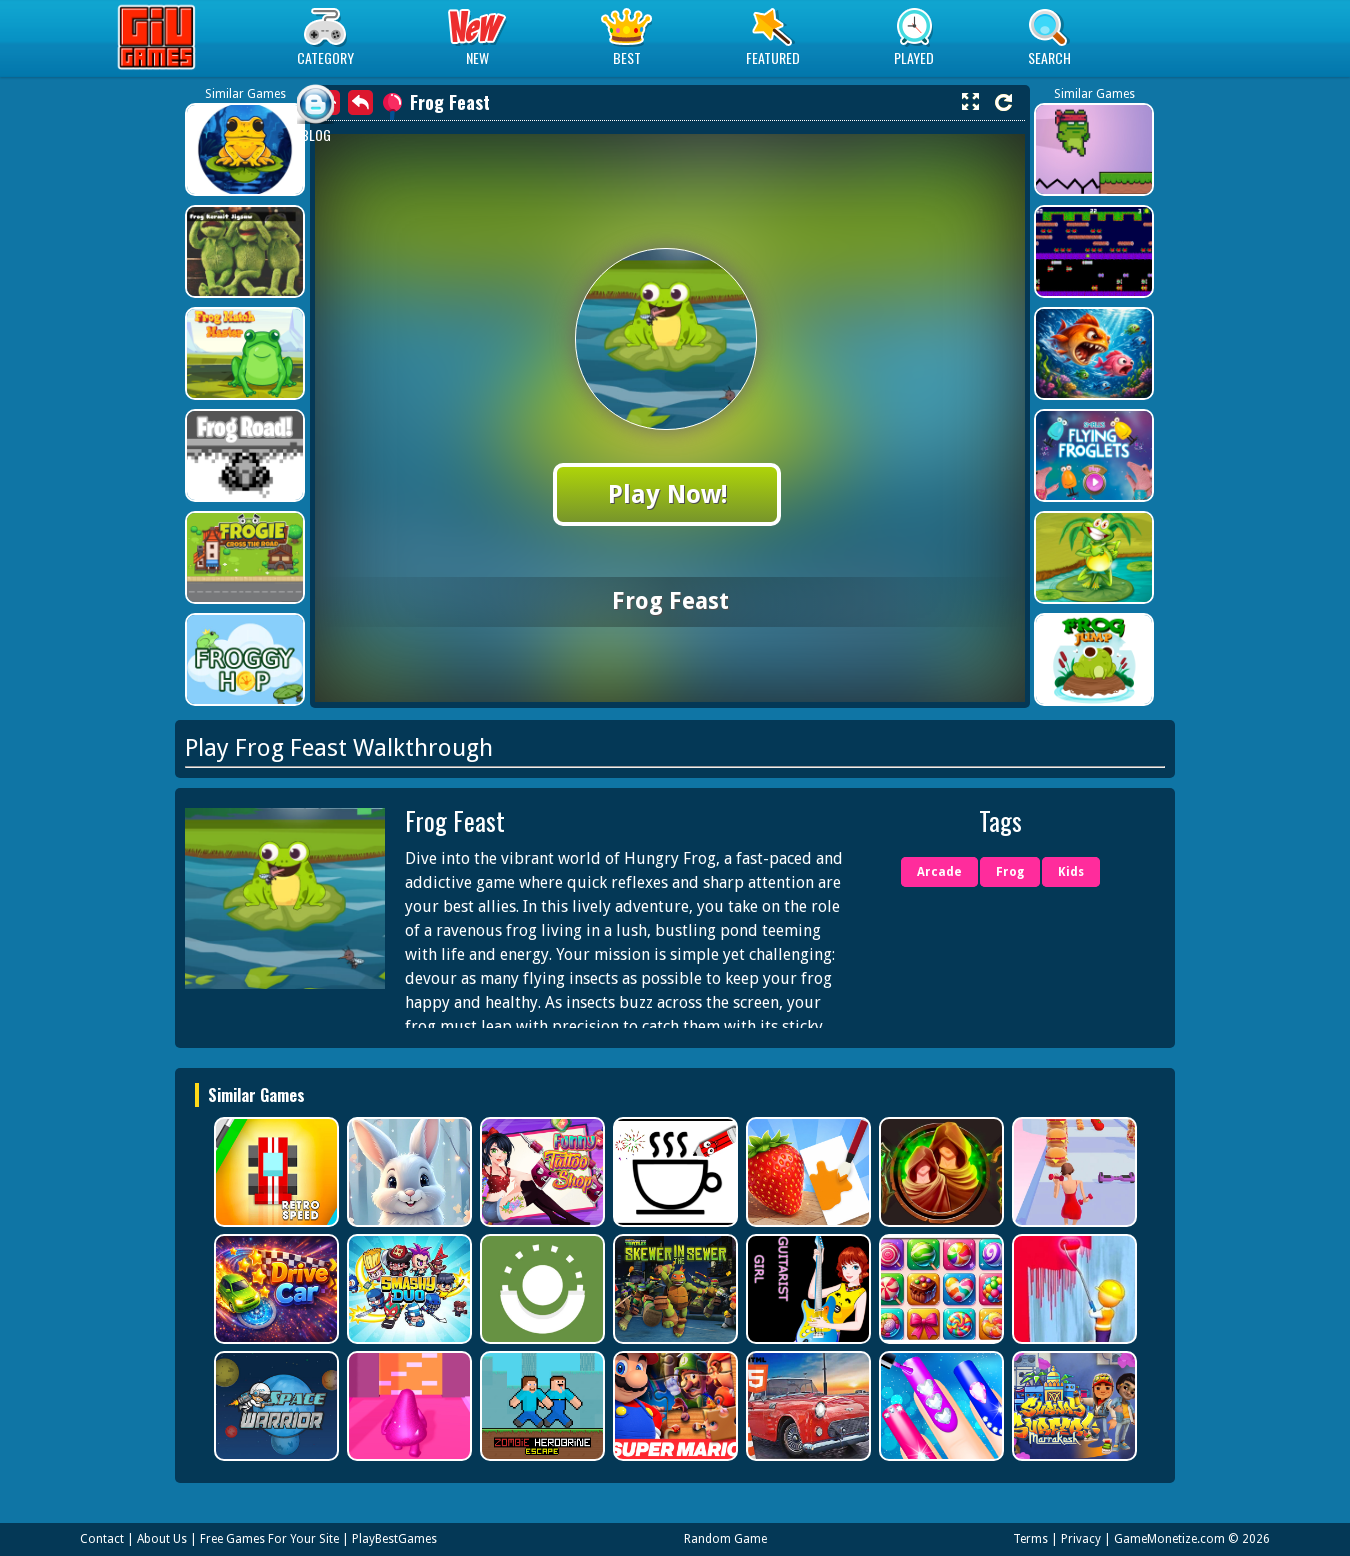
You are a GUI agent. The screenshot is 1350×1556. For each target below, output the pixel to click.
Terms (1030, 1539)
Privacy (1081, 1539)
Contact (102, 1539)
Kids (1071, 872)
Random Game (725, 1539)
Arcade (939, 872)
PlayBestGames (394, 1539)
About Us (162, 1539)
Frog (1010, 872)
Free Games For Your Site (269, 1539)
